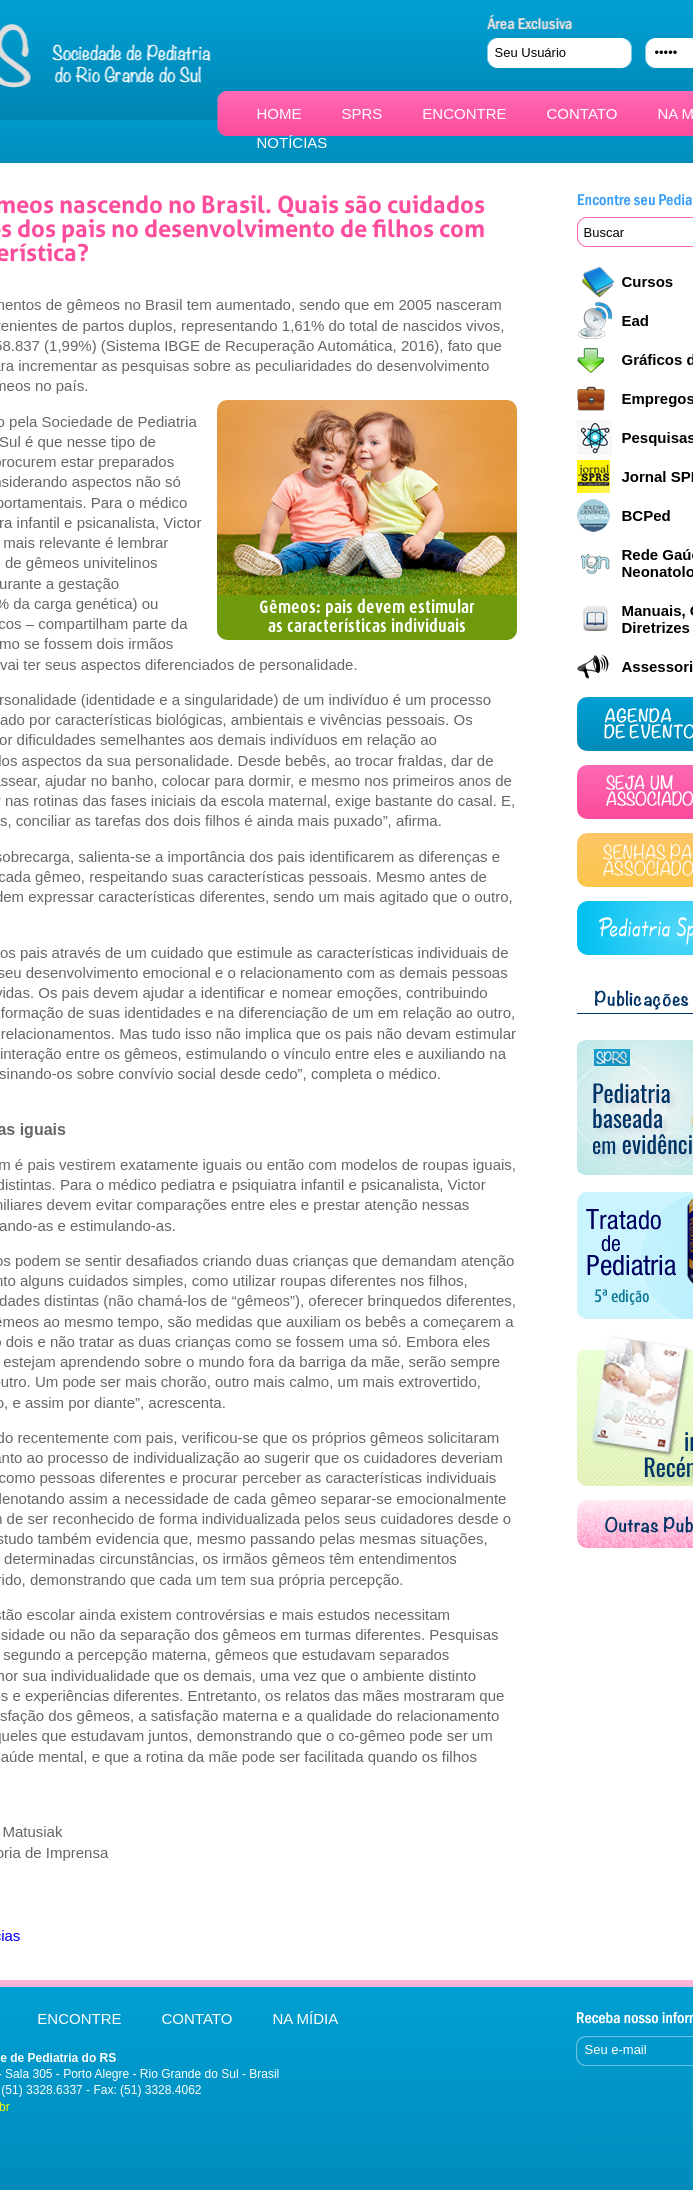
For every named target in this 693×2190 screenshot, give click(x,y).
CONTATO (582, 113)
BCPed (646, 515)
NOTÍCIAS (292, 142)
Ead (636, 320)
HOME (279, 113)
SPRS (362, 113)
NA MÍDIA (305, 2018)
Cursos (648, 281)
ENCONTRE (464, 113)
